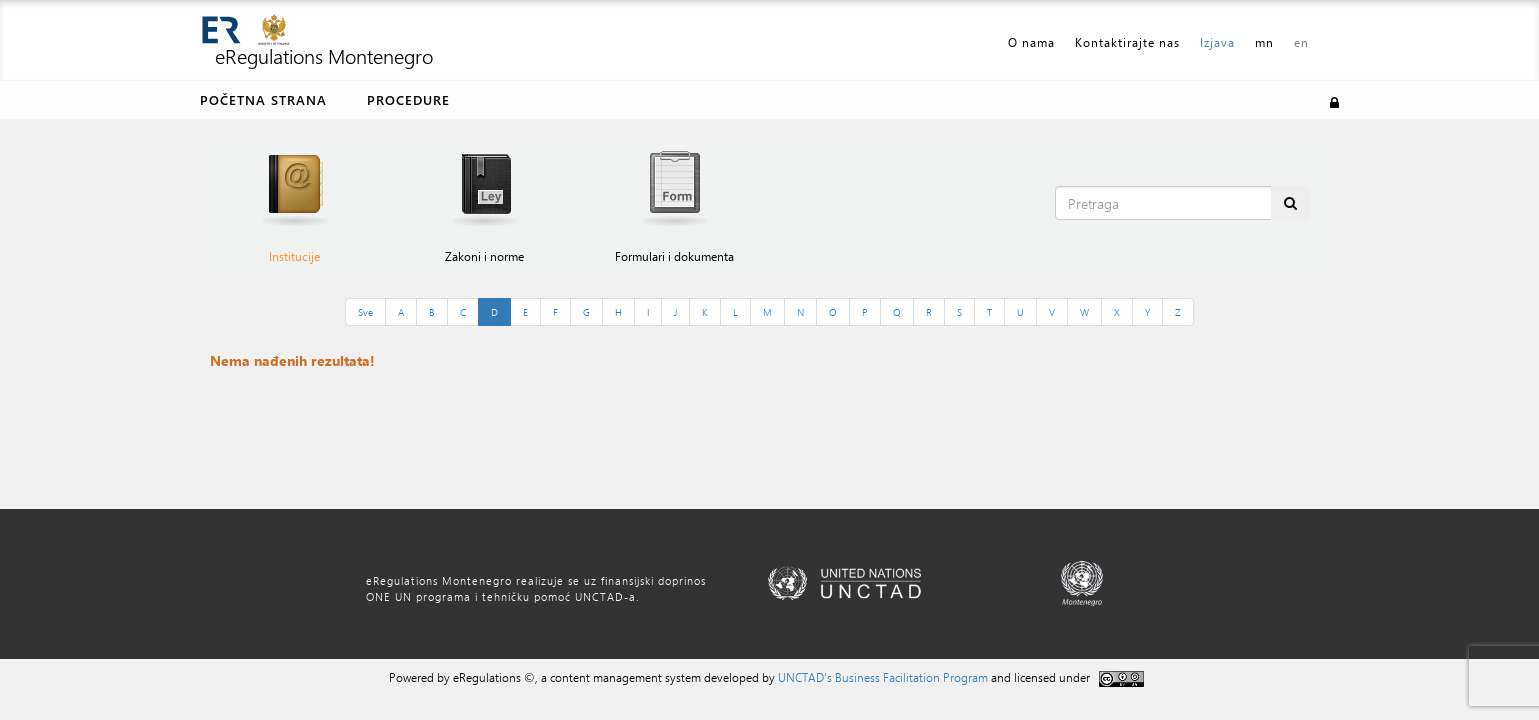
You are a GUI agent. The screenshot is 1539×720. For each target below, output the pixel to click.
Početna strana (263, 99)
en (1301, 42)
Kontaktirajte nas (1127, 42)
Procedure (408, 99)
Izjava (1217, 42)
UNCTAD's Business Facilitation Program (883, 677)
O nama (1031, 42)
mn (1264, 42)
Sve (365, 312)
